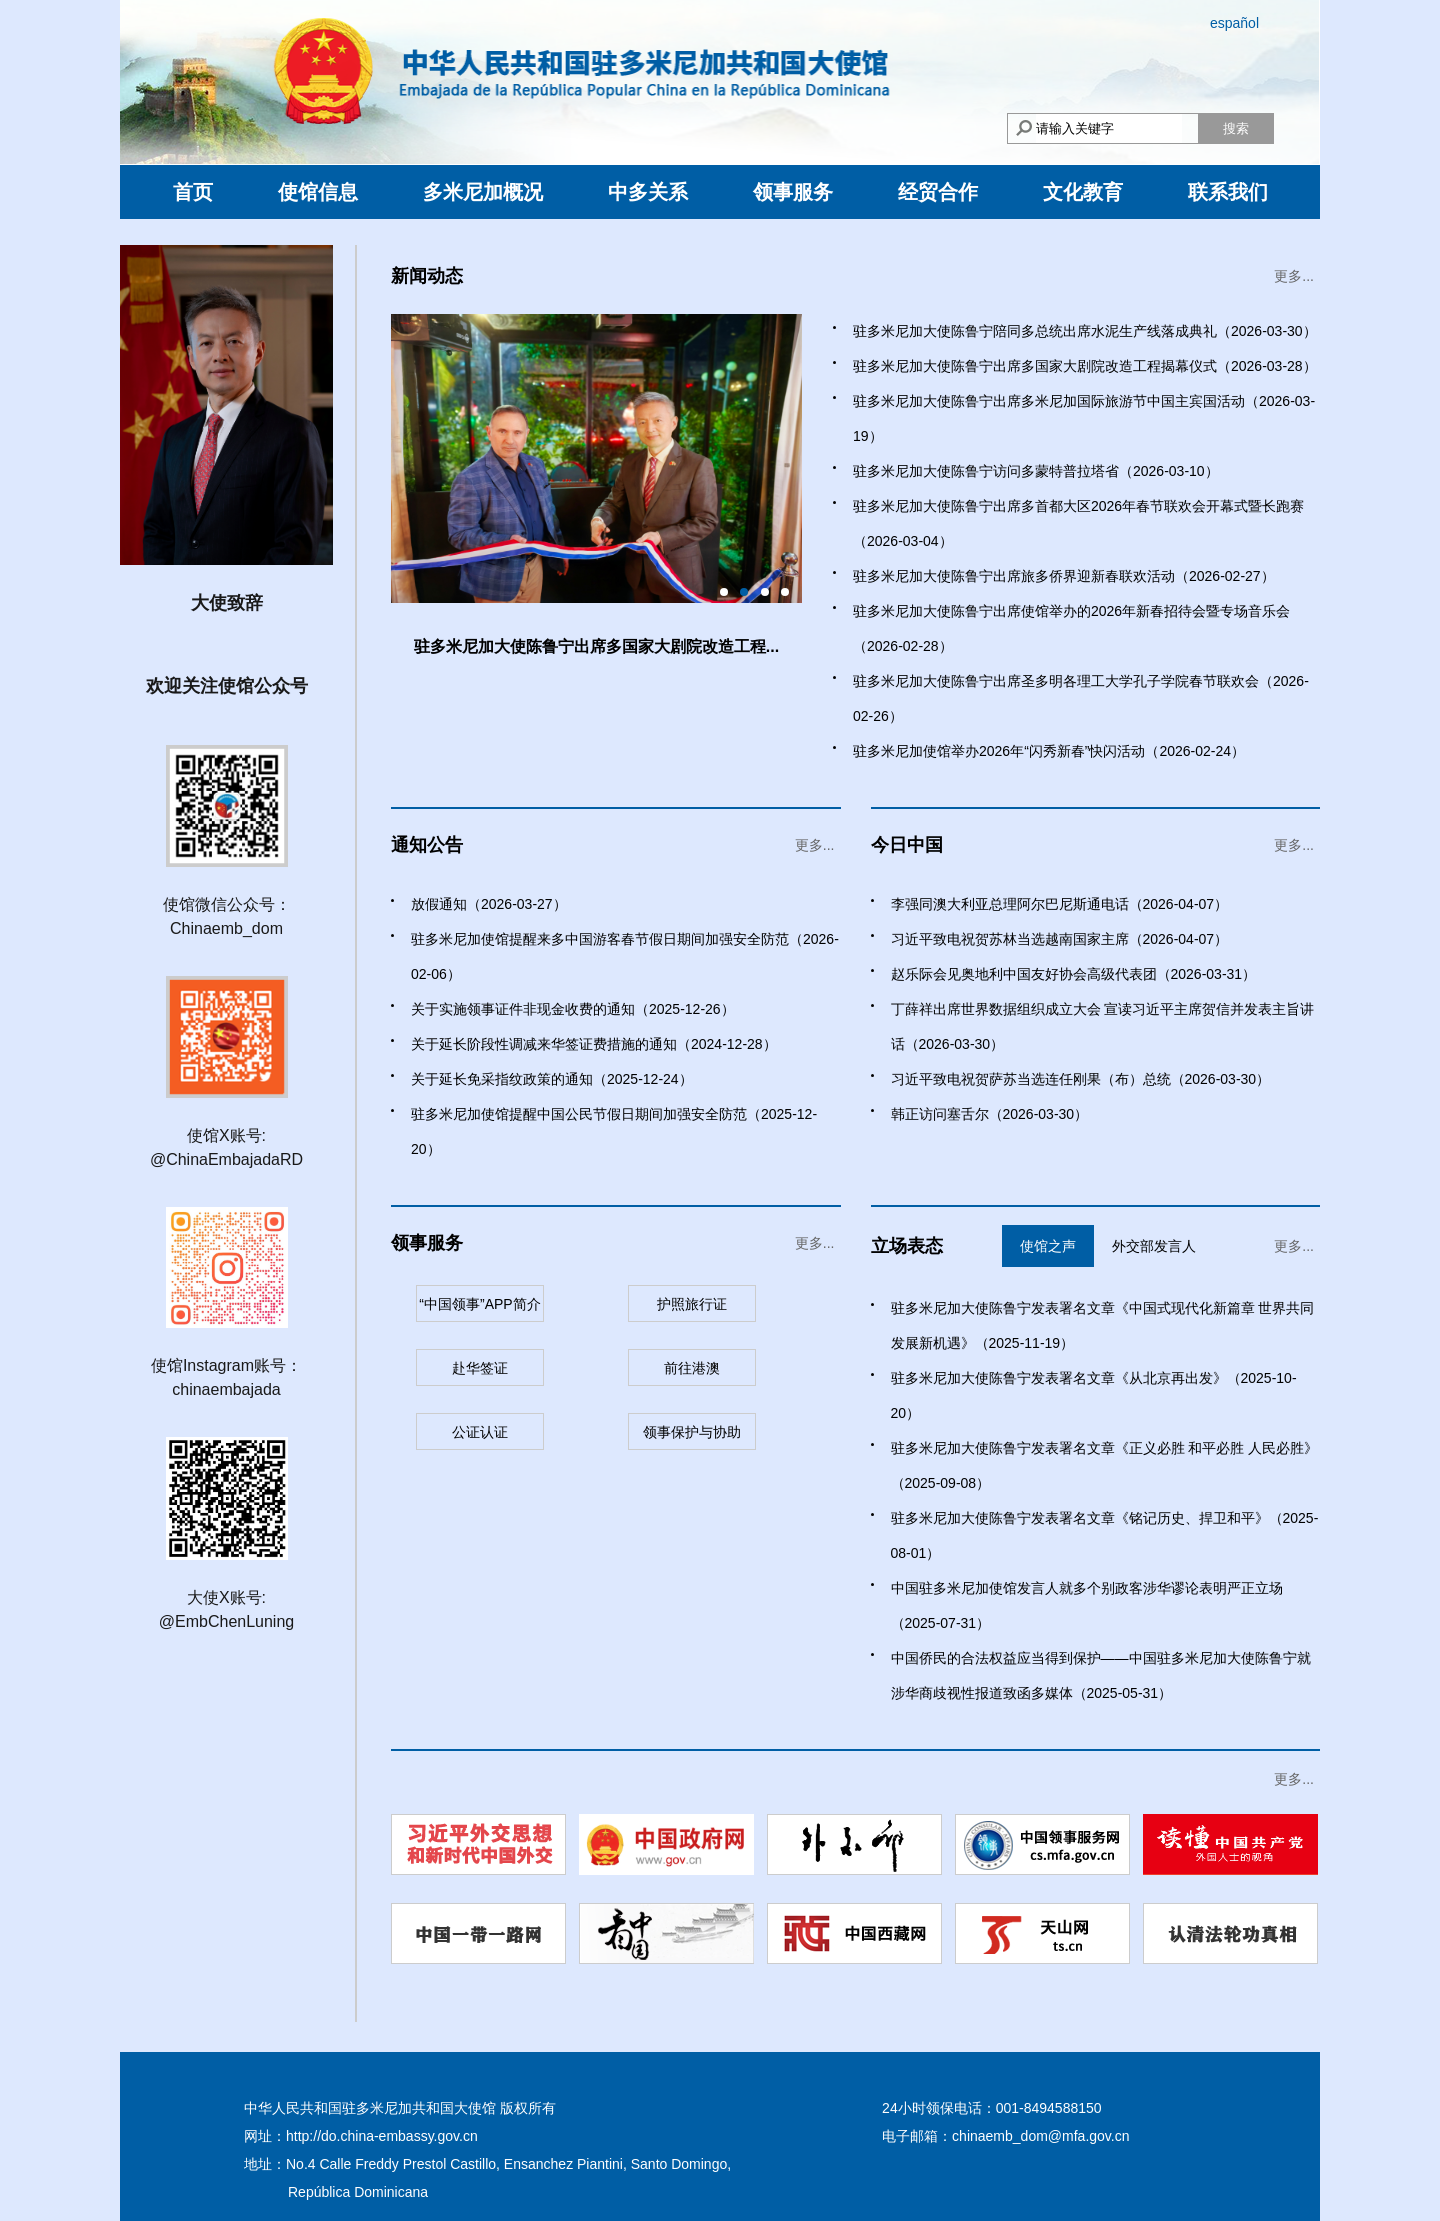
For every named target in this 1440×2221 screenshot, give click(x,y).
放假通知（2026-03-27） (489, 904)
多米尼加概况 (483, 192)
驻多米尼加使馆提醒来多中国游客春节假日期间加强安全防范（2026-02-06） (625, 956)
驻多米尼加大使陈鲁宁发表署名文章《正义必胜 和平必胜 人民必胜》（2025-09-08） (1105, 1465)
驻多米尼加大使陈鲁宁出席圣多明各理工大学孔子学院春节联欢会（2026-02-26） (1081, 698)
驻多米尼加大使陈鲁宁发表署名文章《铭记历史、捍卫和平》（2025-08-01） (1105, 1535)
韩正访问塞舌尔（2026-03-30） (990, 1114)
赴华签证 (480, 1368)
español (1234, 23)
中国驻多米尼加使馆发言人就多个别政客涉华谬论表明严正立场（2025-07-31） (1087, 1605)
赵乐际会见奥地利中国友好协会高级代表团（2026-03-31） (1074, 974)
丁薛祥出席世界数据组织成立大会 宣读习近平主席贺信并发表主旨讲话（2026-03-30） (1103, 1026)
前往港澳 (692, 1368)
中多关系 (648, 192)
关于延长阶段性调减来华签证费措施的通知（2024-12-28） (594, 1044)
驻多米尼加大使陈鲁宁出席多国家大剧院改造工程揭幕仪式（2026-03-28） (1085, 366)
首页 (193, 192)
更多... (1294, 276)
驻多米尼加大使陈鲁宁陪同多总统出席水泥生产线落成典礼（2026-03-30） (1085, 331)
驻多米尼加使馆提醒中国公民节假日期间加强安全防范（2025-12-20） (614, 1131)
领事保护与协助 (692, 1432)
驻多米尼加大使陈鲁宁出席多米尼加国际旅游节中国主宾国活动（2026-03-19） (1084, 418)
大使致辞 (227, 603)
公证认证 (480, 1432)
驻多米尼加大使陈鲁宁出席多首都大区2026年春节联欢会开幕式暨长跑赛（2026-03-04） (1078, 523)
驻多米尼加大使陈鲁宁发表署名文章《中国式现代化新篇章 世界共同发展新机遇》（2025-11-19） (1103, 1325)
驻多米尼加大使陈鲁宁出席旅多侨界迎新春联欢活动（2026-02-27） (1064, 576)
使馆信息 (318, 192)
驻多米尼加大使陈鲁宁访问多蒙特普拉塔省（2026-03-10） (1036, 471)
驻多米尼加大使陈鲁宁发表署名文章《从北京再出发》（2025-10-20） (1094, 1395)
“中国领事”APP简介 (479, 1304)
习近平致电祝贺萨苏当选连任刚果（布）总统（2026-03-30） (1081, 1079)
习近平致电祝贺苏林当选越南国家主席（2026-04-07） (1060, 939)
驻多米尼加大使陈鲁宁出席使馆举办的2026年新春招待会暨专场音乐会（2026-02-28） (1071, 628)
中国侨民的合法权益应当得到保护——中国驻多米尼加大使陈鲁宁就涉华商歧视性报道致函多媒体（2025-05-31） (1101, 1675)
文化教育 (1083, 192)
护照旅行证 (692, 1304)
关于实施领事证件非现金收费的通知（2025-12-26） (573, 1009)
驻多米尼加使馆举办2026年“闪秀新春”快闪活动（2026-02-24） (1049, 751)
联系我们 (1228, 192)
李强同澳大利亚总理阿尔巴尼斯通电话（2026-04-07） (1060, 904)
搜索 (1236, 128)
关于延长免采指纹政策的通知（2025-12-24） (552, 1079)
